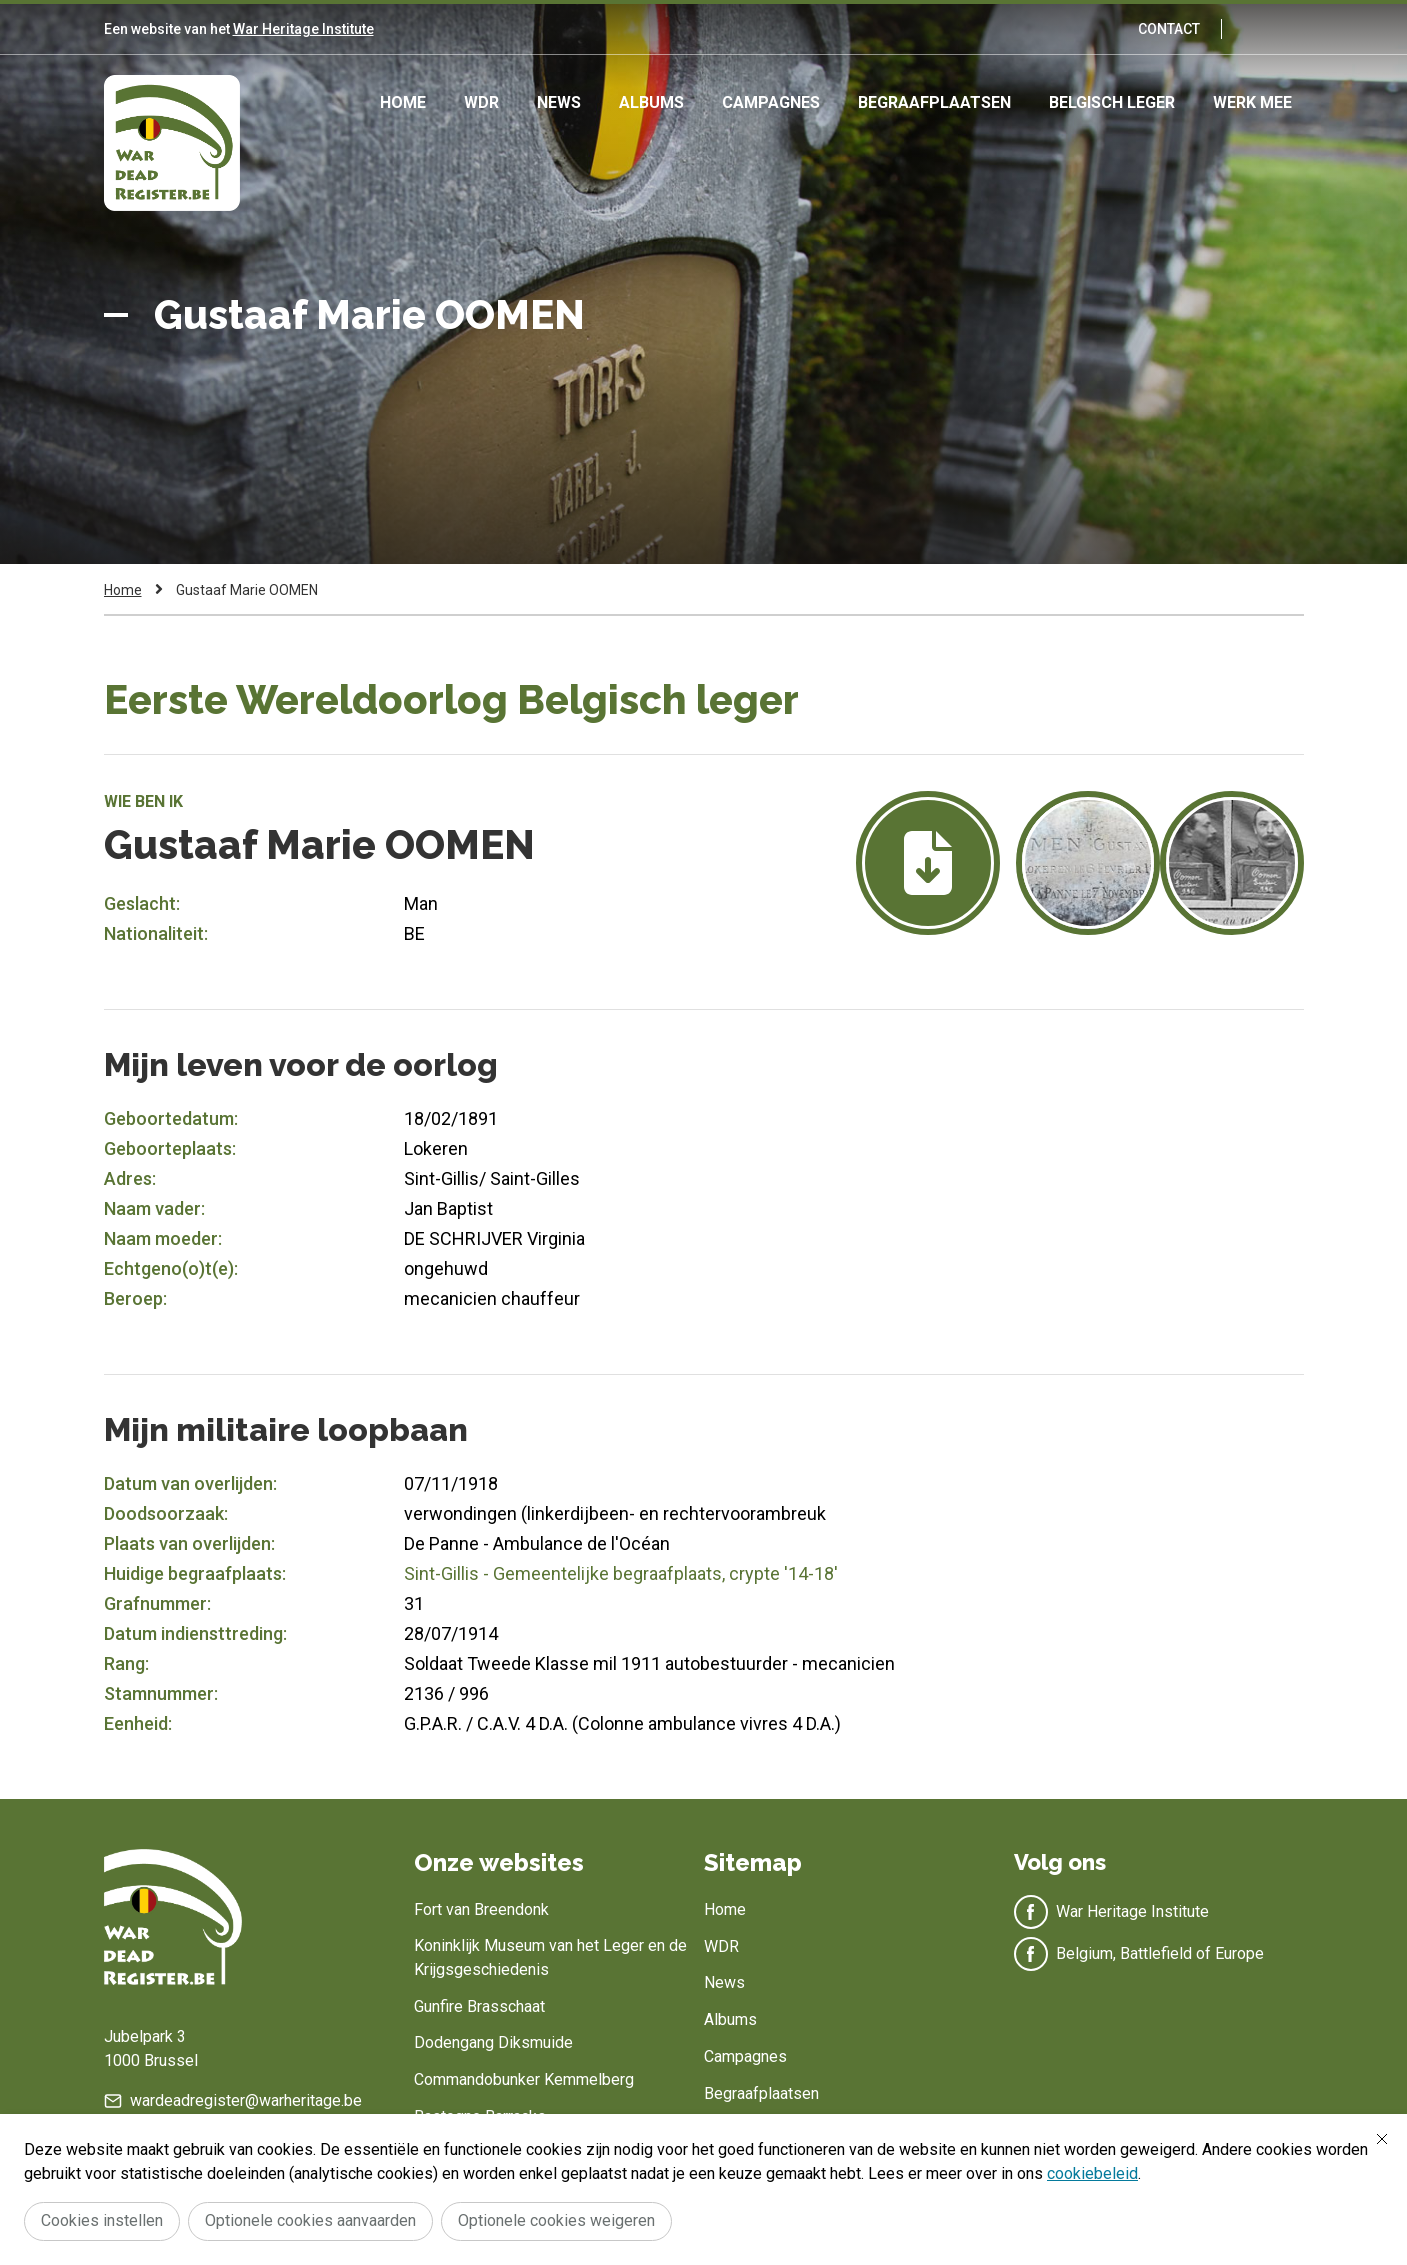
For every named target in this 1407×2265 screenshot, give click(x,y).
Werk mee (1252, 102)
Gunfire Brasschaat (479, 2006)
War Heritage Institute (303, 29)
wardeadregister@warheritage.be (246, 2100)
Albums (651, 102)
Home (403, 102)
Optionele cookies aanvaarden (310, 2220)
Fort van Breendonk (481, 1909)
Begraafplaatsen (934, 102)
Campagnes (771, 102)
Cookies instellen (102, 2220)
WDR (481, 102)
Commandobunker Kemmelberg (524, 2079)
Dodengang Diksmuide (493, 2042)
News (559, 102)
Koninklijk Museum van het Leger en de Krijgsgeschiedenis (550, 1957)
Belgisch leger (1112, 102)
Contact (1169, 29)
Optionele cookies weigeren (556, 2220)
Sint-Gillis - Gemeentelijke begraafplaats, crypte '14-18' (621, 1573)
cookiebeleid (1092, 2173)
